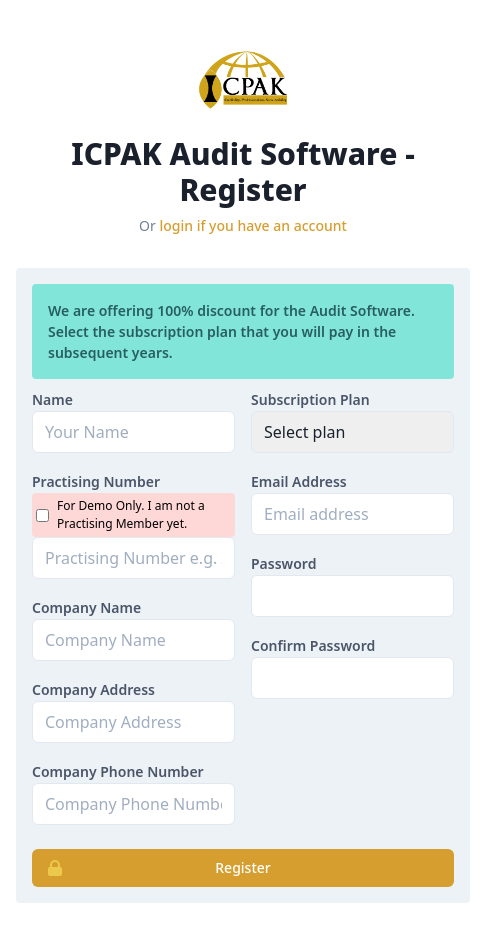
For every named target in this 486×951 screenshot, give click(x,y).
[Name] (133, 432)
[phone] (133, 804)
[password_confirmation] (352, 678)
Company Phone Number (118, 771)
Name (52, 399)
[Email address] (352, 514)
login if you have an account (253, 225)
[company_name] (133, 640)
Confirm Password (313, 645)
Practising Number (96, 481)
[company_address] (133, 722)
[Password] (352, 596)
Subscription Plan (310, 399)
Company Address (93, 689)
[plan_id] (352, 432)
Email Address (299, 481)
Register (152, 868)
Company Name (86, 607)
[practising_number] (133, 558)
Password (283, 563)
